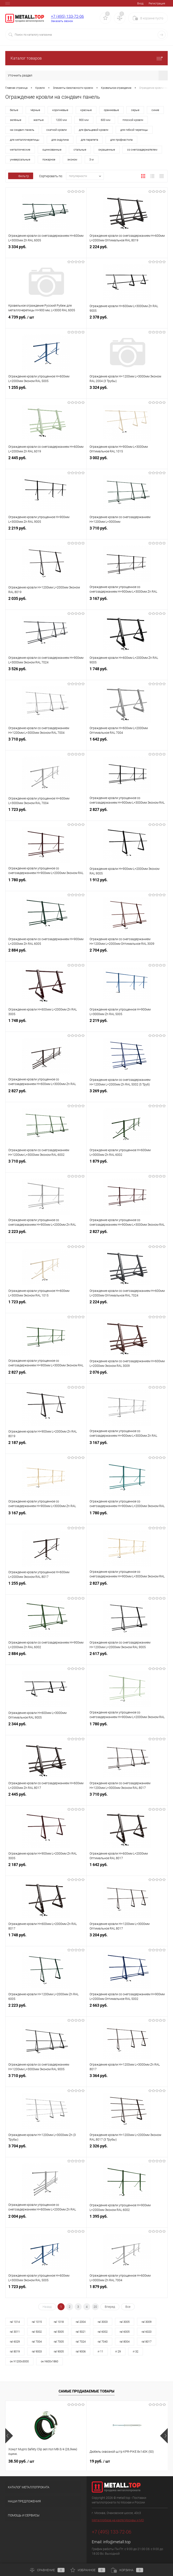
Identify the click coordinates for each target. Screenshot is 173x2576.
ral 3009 (146, 2321)
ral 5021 (81, 2331)
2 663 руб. (127, 2009)
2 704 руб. (127, 954)
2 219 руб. (46, 532)
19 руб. (100, 2461)
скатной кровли (56, 129)
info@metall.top (117, 2542)
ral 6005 (125, 2331)
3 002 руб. (127, 462)
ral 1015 (37, 2321)
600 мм (105, 120)
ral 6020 (146, 2331)
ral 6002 (103, 2331)
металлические (20, 149)
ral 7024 (81, 2341)
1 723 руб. (46, 813)
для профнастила (121, 139)
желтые (38, 120)
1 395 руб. (127, 2220)
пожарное (48, 159)
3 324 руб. (127, 391)
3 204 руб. (127, 1939)
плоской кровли (133, 120)
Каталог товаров (86, 58)
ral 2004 (81, 2321)
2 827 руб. (127, 813)
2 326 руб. (127, 2150)
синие (155, 110)
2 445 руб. (46, 462)
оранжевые (111, 110)
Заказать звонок (62, 21)
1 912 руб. (127, 884)
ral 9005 (59, 2351)
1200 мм (61, 120)
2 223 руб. (46, 1235)
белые (14, 110)
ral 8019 (15, 2351)
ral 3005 (125, 2321)
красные (86, 110)
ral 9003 (37, 2351)
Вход (140, 3)
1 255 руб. (46, 391)
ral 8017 (146, 2341)
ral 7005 (59, 2341)
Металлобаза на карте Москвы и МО (118, 2520)
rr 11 (100, 2351)
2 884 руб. (46, 954)
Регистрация (157, 3)
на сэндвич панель (22, 129)
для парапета (89, 139)
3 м (91, 159)
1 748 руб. (127, 673)
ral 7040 (103, 2341)
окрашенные (106, 149)
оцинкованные (51, 149)
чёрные (35, 110)
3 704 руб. (46, 2150)
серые (135, 110)
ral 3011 (15, 2331)
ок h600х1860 (49, 2361)
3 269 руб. (127, 1095)
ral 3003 (103, 2321)
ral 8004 (125, 2341)
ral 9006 (81, 2351)
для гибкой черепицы (134, 129)
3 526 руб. (46, 673)
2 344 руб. (46, 1728)
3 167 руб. (127, 602)
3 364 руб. (127, 2079)
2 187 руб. (46, 1446)
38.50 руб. (21, 2461)
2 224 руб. (127, 251)
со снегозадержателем (142, 149)
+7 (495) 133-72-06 (67, 16)
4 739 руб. (46, 321)
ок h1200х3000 (19, 2361)
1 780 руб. (46, 884)
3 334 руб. (46, 251)
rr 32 (135, 2351)
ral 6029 (15, 2341)
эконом (72, 159)
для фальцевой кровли (93, 129)
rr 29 (118, 2351)
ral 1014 (15, 2321)
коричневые (60, 110)
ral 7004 (37, 2341)
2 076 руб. (127, 1376)
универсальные (20, 159)
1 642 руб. (127, 743)
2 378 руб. (127, 321)
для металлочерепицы (24, 139)
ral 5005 (59, 2331)
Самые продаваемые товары (86, 2391)
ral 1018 (59, 2321)
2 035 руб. (46, 602)
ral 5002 (37, 2331)
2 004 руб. (46, 2220)
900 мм (84, 120)
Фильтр (20, 176)
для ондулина (60, 139)
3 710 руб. (127, 532)
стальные (80, 149)
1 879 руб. (127, 1165)
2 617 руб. (127, 1657)
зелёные (15, 120)
